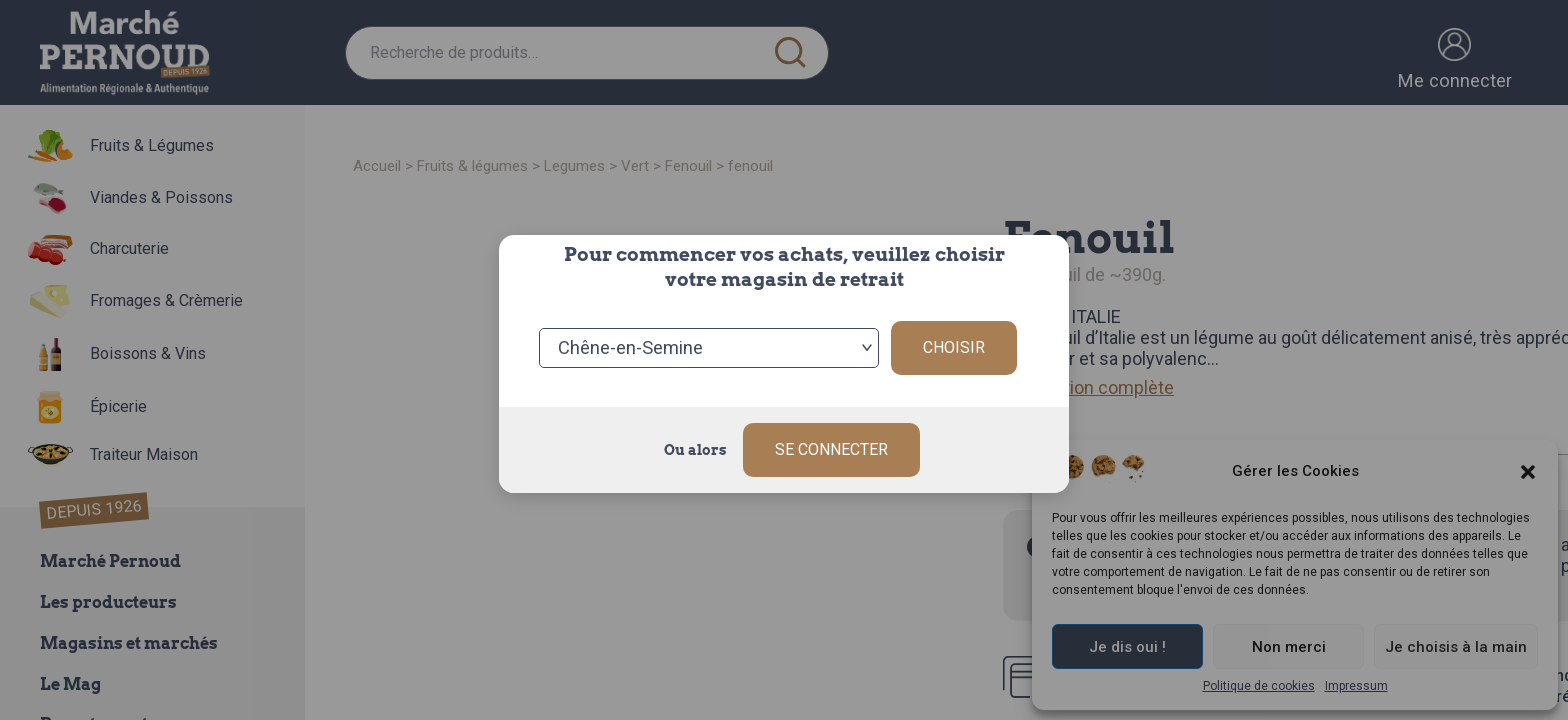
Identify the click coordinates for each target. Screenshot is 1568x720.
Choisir (954, 347)
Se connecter (831, 449)
